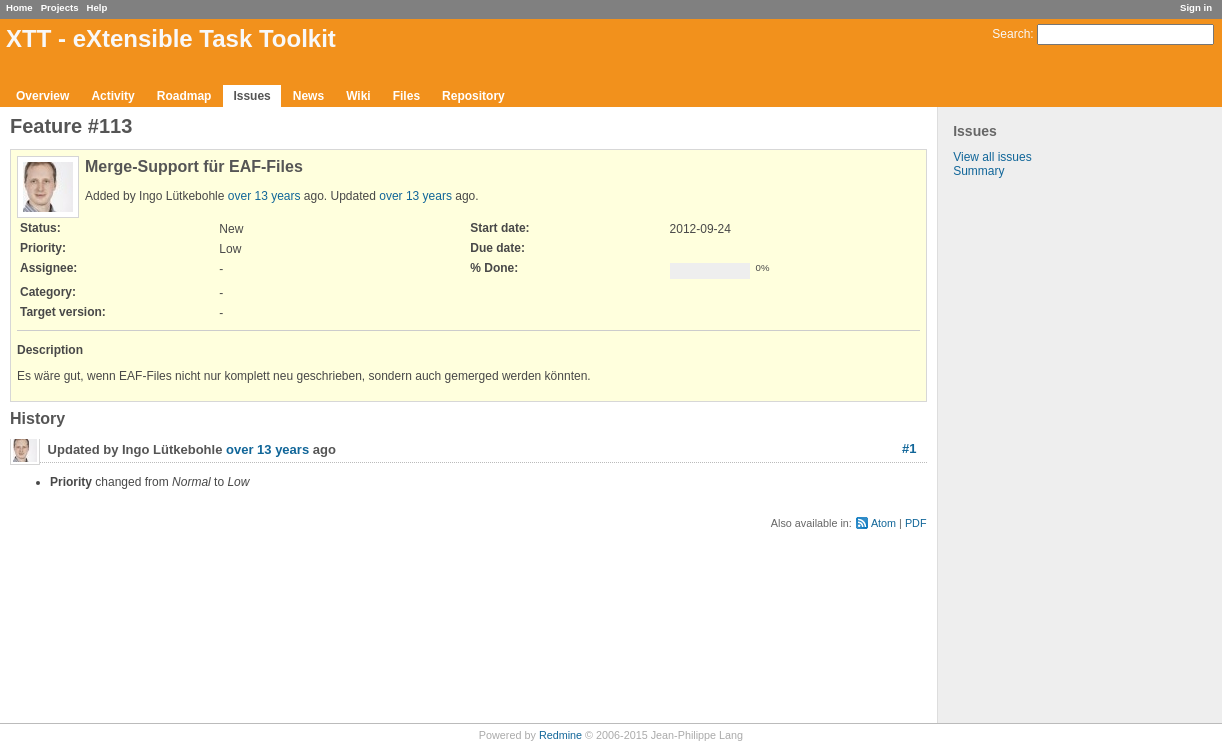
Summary (978, 171)
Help (97, 7)
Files (406, 96)
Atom (883, 523)
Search (1011, 34)
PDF (916, 523)
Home (19, 7)
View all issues (992, 157)
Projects (60, 7)
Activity (112, 96)
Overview (42, 96)
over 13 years (264, 196)
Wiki (358, 96)
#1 (909, 448)
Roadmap (184, 96)
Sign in (1196, 7)
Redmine (560, 735)
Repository (473, 96)
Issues (251, 96)
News (308, 96)
